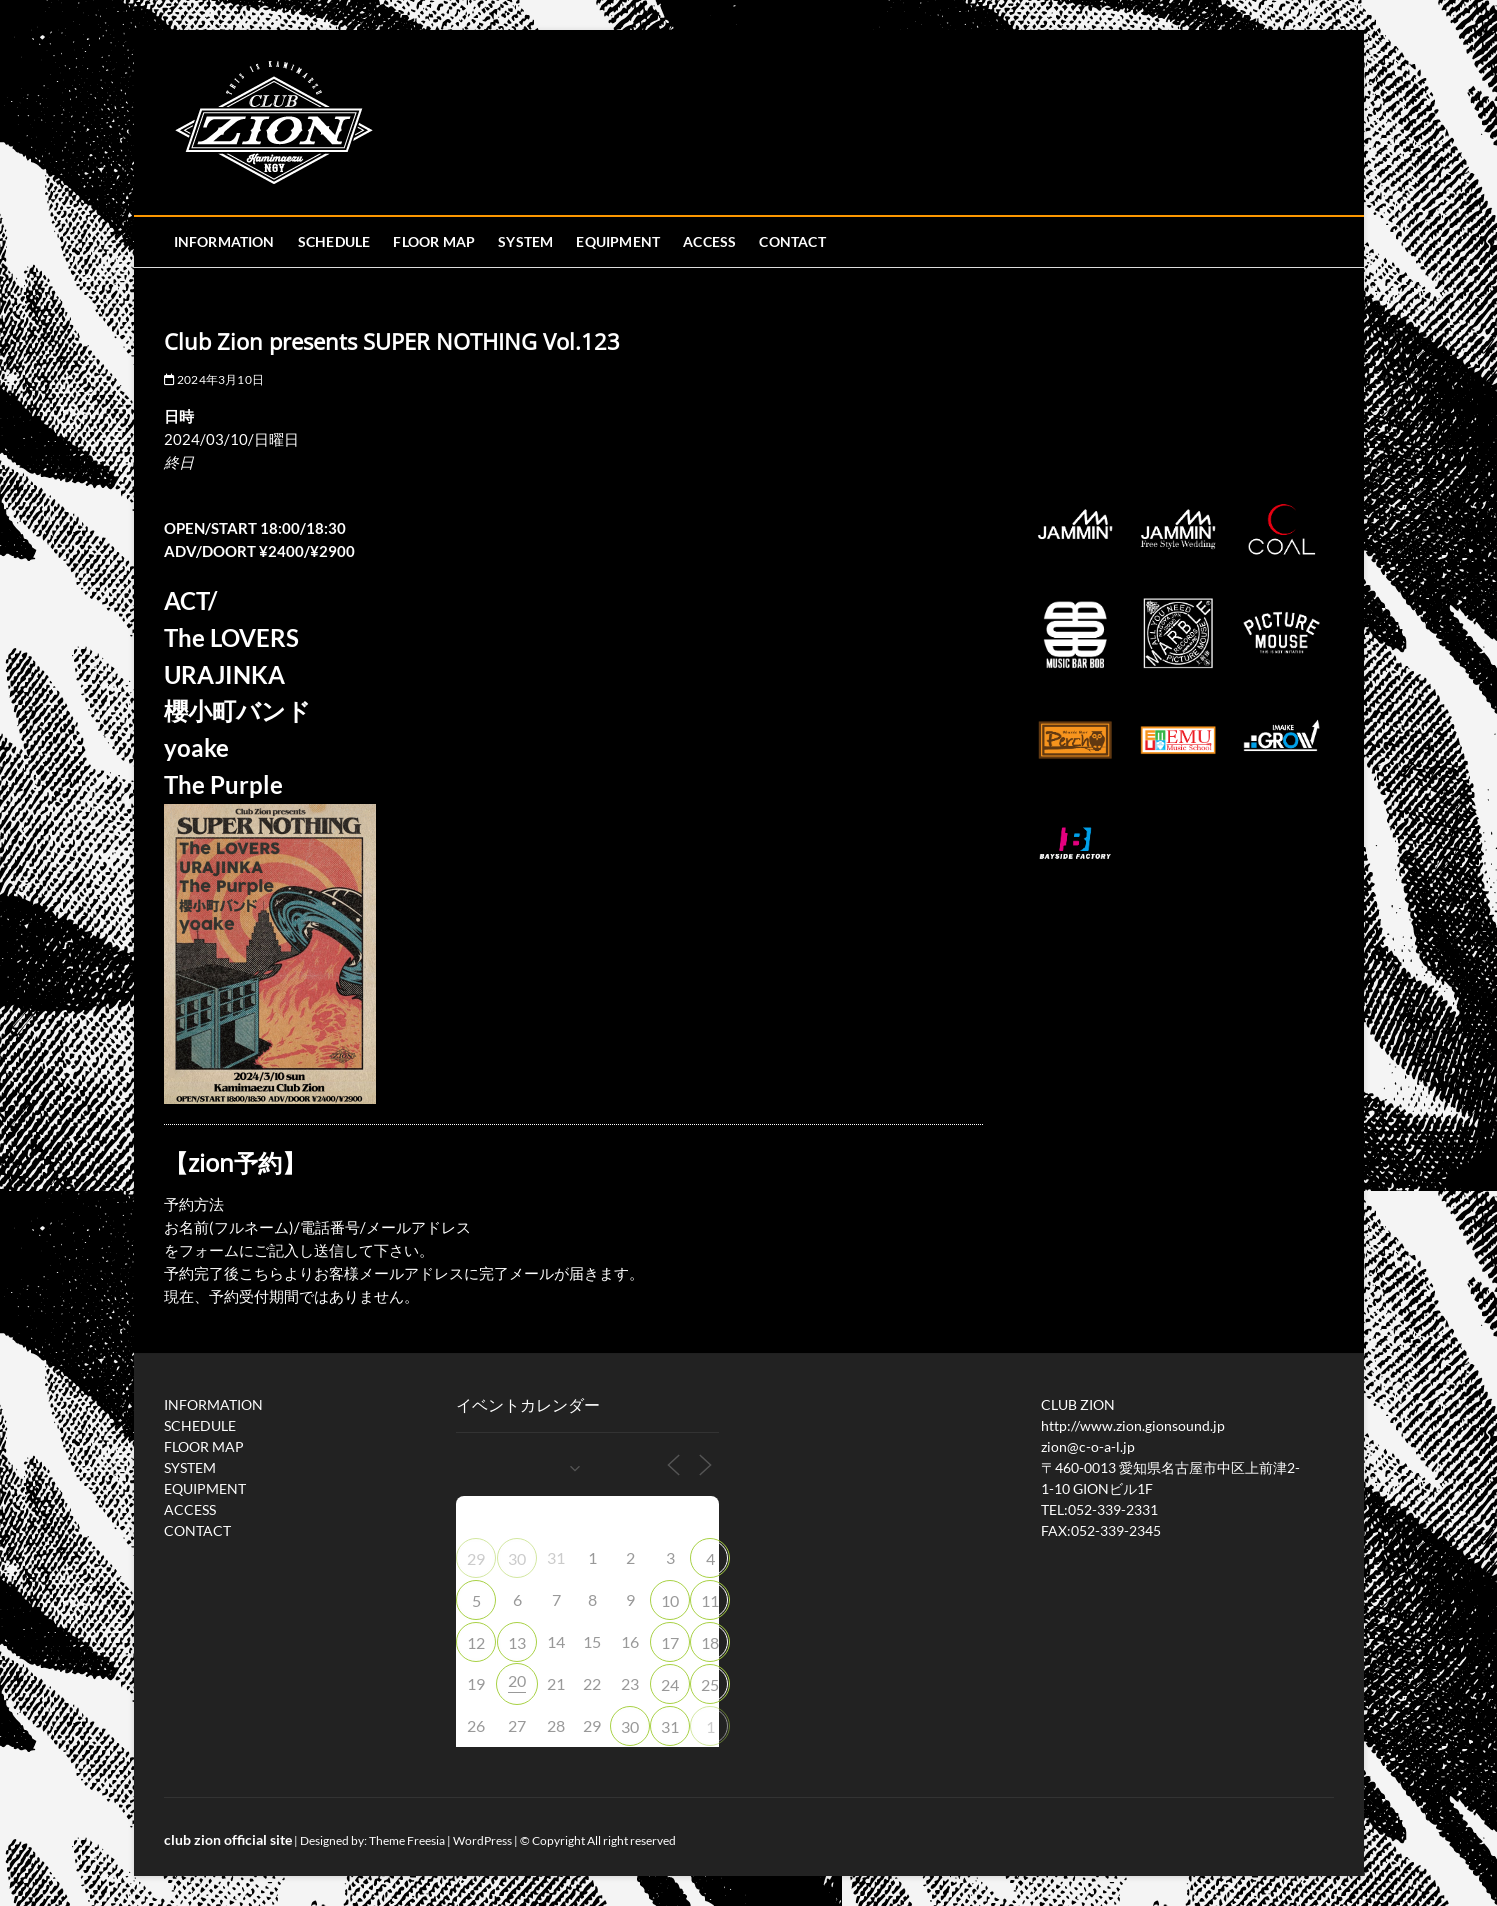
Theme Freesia (407, 1840)
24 (670, 1684)
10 (670, 1600)
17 (670, 1642)
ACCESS (709, 241)
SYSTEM (525, 241)
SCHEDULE (334, 241)
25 (710, 1684)
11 (710, 1600)
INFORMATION (224, 241)
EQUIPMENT (618, 241)
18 (710, 1642)
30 (517, 1558)
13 (517, 1642)
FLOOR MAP (434, 241)
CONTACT (792, 241)
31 (670, 1726)
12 (476, 1642)
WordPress (482, 1840)
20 (517, 1680)
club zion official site (228, 1839)
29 (476, 1558)
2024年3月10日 (214, 379)
